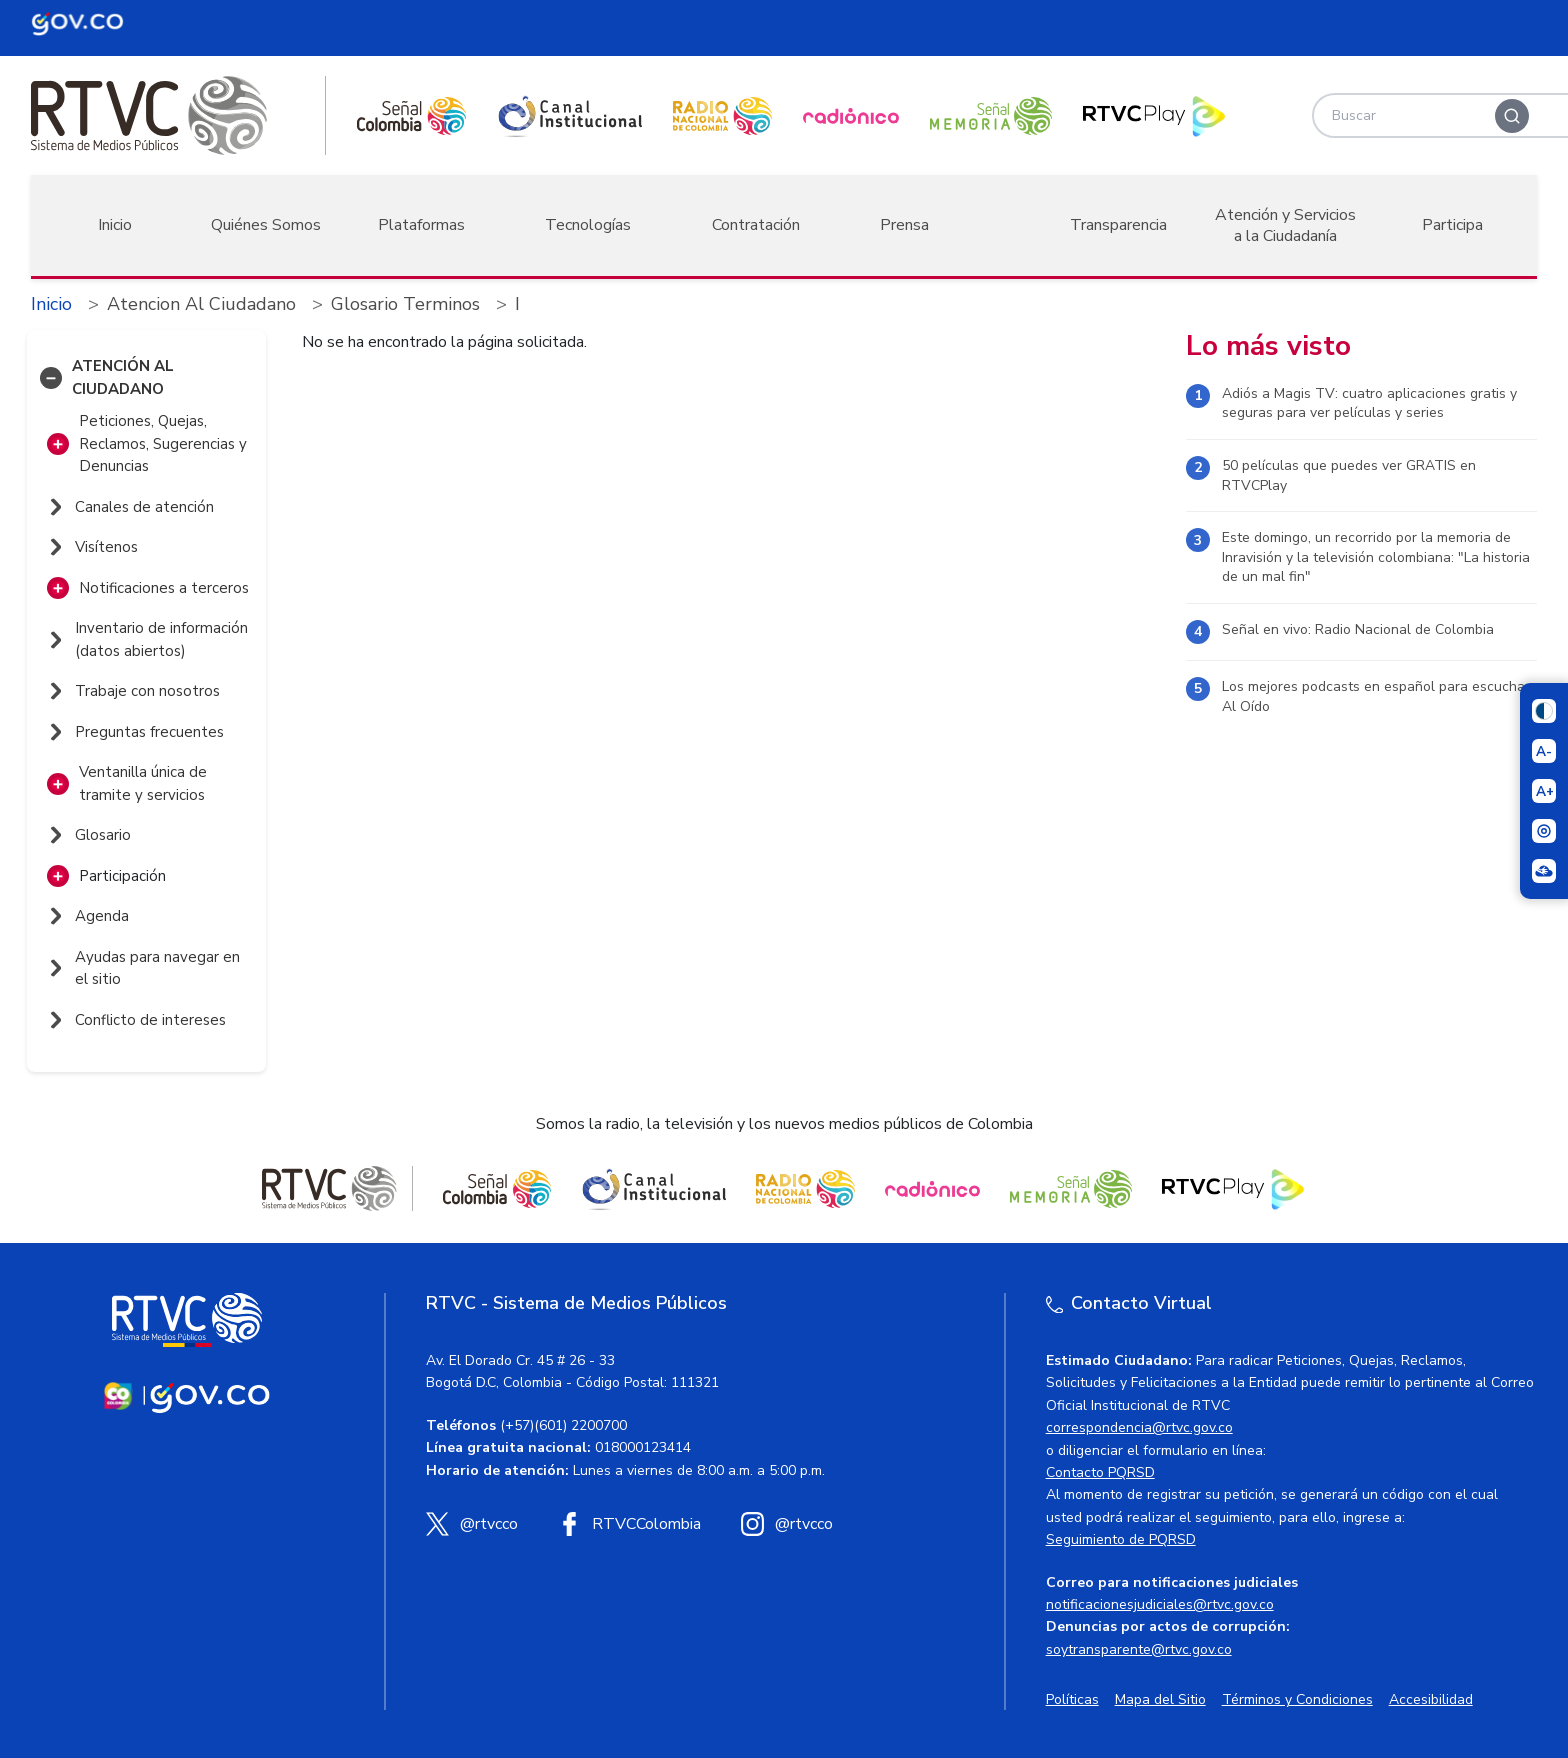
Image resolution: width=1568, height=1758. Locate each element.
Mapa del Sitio (1160, 1699)
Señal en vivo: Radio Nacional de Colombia (1358, 629)
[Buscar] (1512, 116)
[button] (51, 378)
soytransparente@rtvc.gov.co (1139, 1649)
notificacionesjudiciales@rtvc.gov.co (1160, 1604)
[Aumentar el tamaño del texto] (1544, 791)
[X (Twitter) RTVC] (472, 1524)
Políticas (1072, 1699)
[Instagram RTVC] (787, 1524)
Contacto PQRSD (1100, 1472)
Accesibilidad (1431, 1699)
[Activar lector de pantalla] (1544, 831)
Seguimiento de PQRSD (1121, 1539)
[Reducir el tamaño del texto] (1544, 751)
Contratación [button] (756, 225)
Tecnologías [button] (588, 225)
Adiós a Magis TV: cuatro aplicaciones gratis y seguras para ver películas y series (1369, 403)
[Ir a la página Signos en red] (1544, 871)
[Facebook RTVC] (629, 1524)
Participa (1452, 225)
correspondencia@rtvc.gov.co (1139, 1427)
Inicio (115, 225)
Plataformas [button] (421, 225)
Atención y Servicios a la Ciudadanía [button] (1285, 225)
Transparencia (1118, 225)
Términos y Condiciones (1297, 1699)
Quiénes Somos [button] (266, 225)
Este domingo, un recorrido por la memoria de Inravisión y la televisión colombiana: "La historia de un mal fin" (1376, 557)
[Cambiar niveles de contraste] (1544, 711)
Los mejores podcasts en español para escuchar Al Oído (1376, 696)
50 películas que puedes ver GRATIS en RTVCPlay (1349, 475)
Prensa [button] (904, 225)
